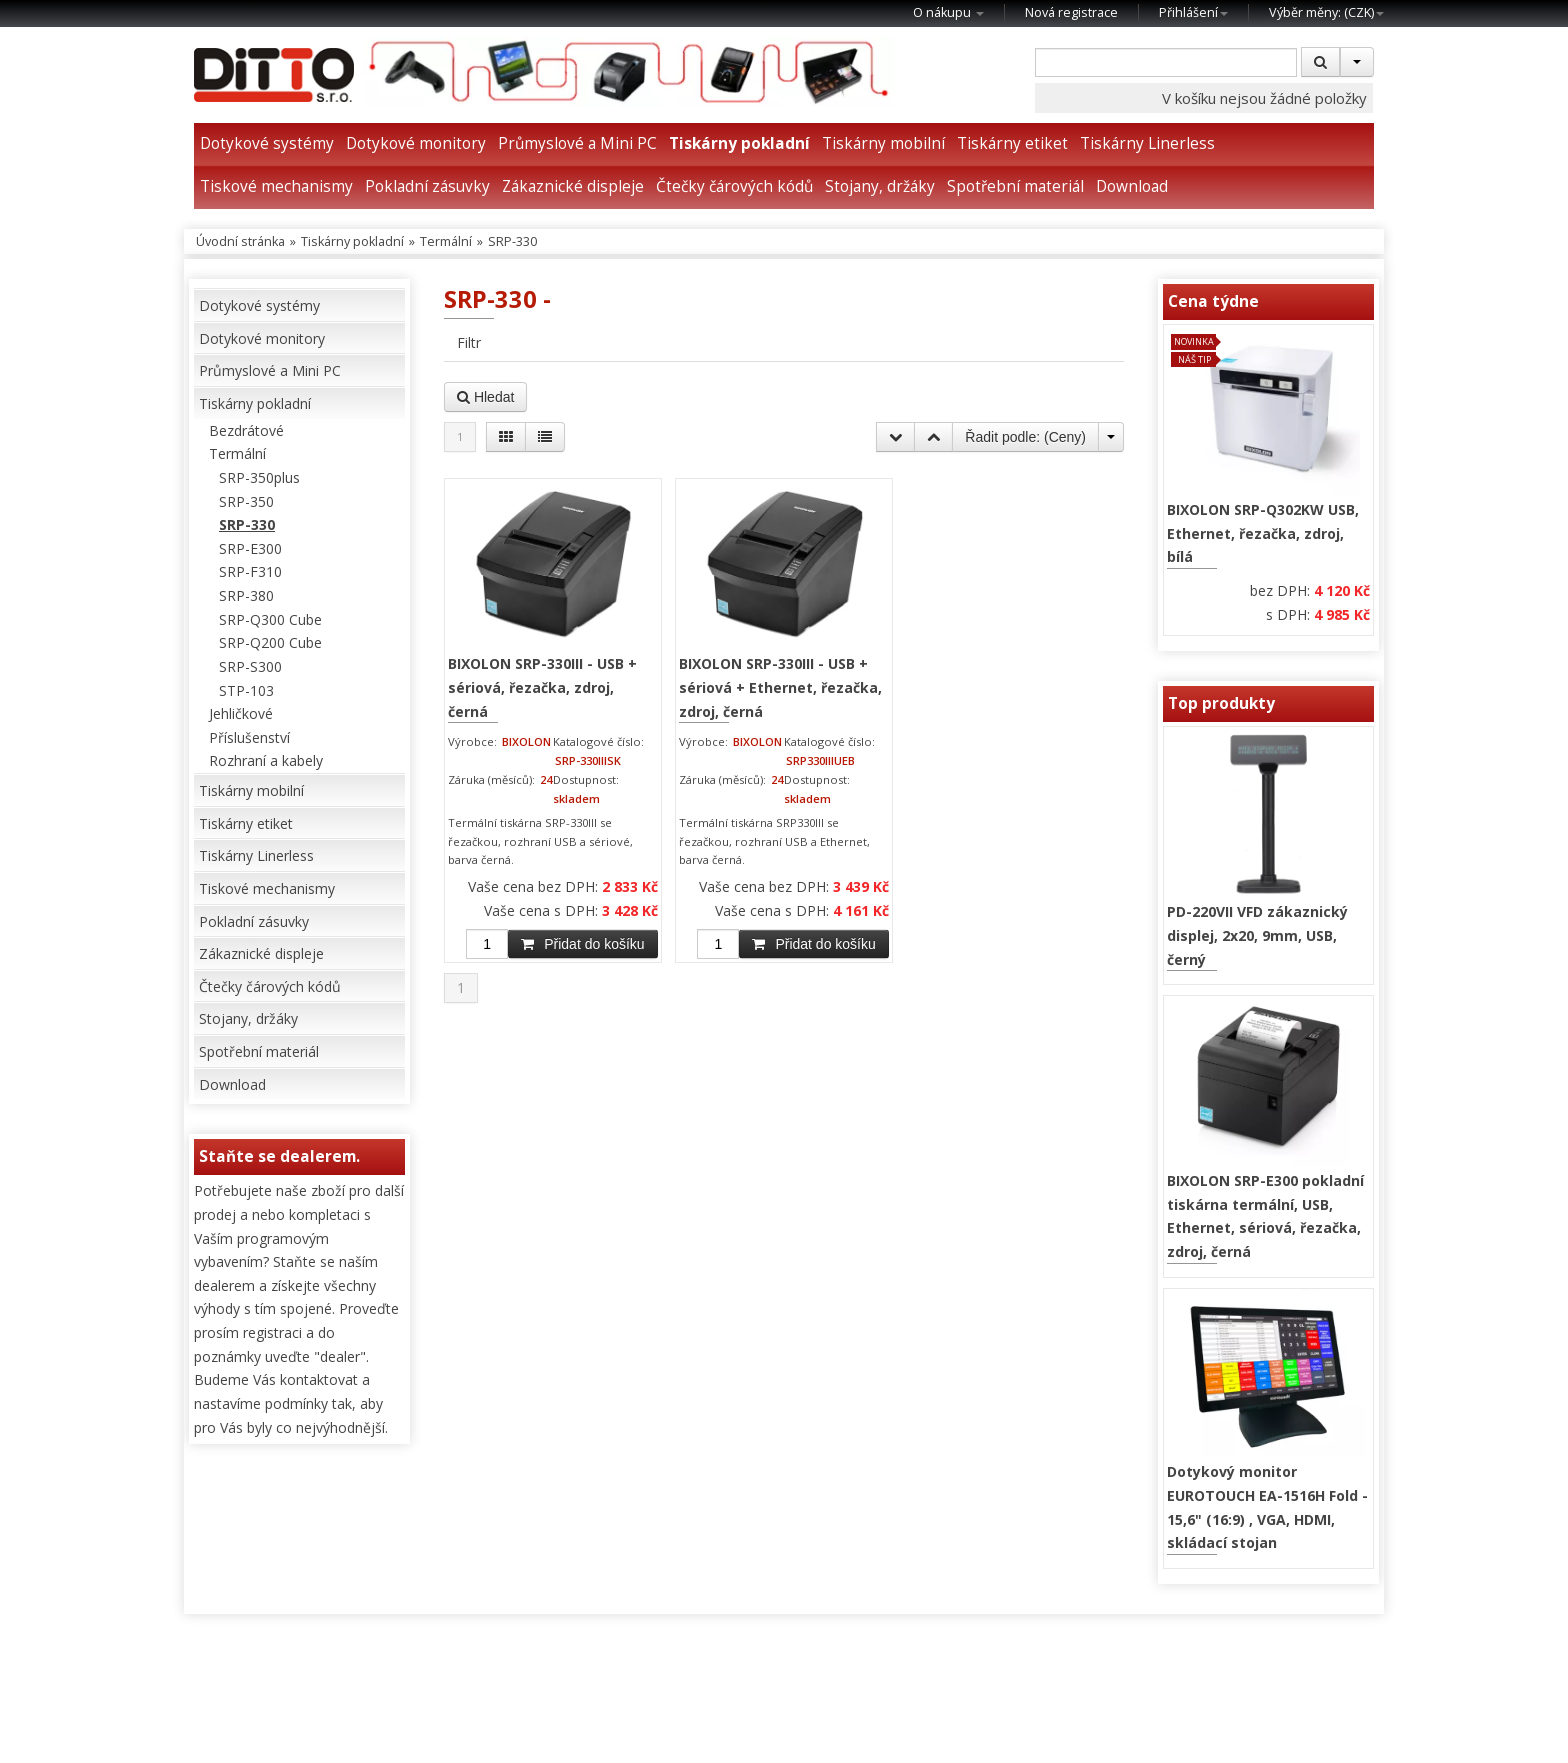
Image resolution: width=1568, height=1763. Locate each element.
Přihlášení (1193, 12)
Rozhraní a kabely (266, 760)
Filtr (469, 342)
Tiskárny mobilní (883, 143)
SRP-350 (246, 501)
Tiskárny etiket (1012, 143)
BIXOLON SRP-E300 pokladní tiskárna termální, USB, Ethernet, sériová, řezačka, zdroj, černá (1265, 1216)
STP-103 (246, 690)
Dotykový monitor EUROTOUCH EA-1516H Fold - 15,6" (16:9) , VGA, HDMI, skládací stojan (1267, 1507)
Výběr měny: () (1326, 12)
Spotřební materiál (1015, 186)
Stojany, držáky (880, 186)
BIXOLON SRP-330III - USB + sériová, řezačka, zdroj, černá (542, 687)
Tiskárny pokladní (739, 143)
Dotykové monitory (416, 143)
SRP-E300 (250, 548)
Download (1132, 186)
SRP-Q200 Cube (270, 642)
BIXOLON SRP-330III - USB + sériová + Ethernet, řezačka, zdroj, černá (780, 687)
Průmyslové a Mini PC (577, 143)
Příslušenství (249, 737)
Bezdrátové (246, 430)
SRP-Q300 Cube (270, 619)
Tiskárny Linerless (1147, 143)
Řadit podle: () (1025, 437)
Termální (446, 241)
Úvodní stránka (240, 241)
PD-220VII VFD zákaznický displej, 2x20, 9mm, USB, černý (1257, 935)
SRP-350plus (259, 477)
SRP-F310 (250, 571)
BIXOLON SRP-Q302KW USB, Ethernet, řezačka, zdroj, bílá (1263, 533)
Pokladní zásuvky (427, 186)
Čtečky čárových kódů (734, 186)
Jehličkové (241, 713)
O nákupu (948, 12)
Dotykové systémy (267, 143)
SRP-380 (246, 595)
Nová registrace (1071, 12)
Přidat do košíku (582, 944)
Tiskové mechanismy (276, 186)
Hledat (485, 397)
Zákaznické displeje (573, 186)
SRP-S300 (250, 666)
